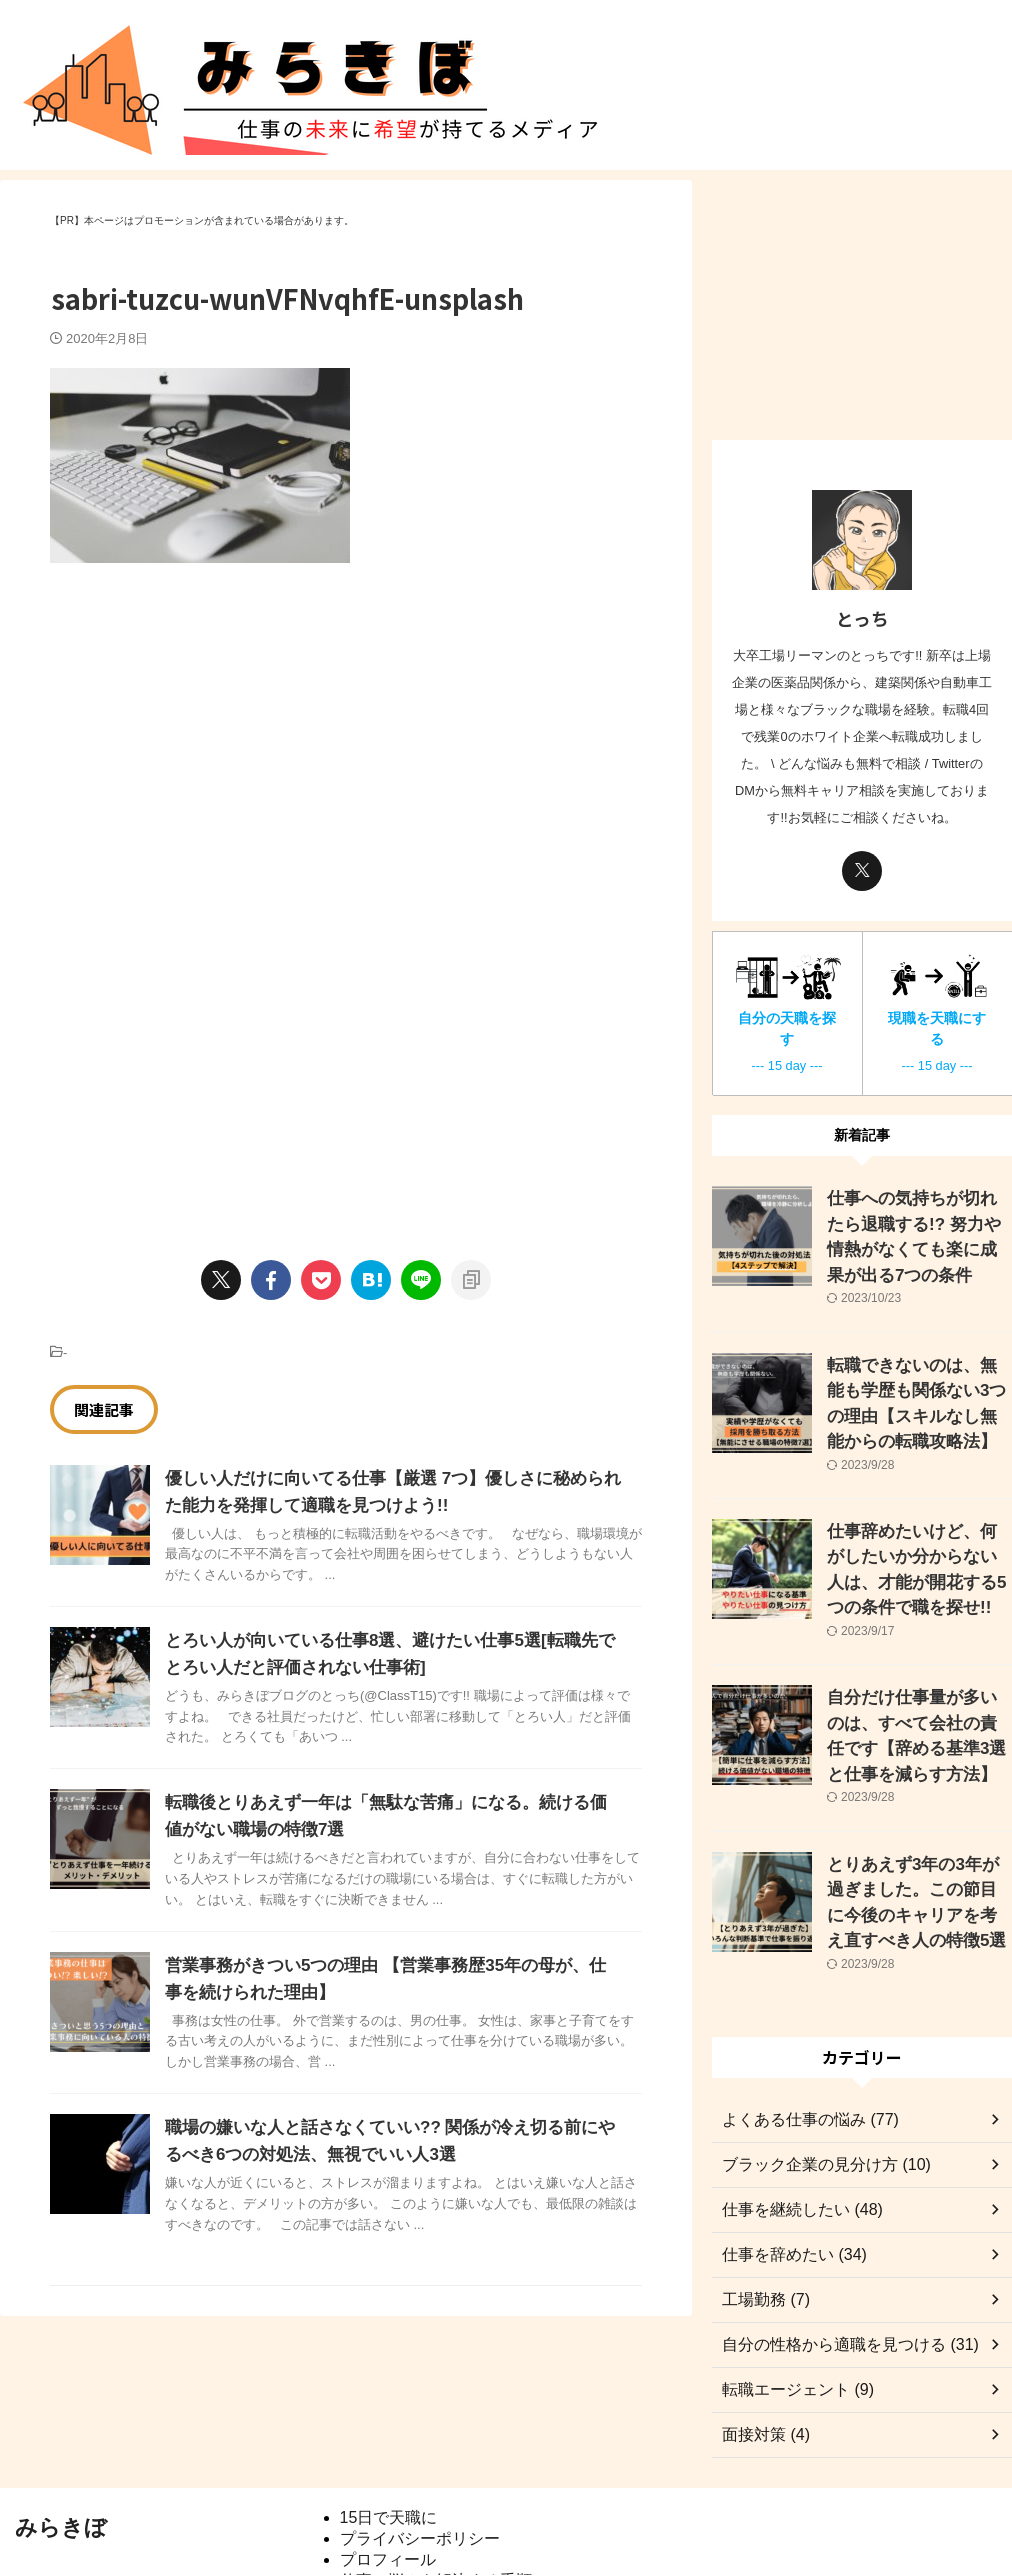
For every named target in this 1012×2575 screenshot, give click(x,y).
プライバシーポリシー (420, 2451)
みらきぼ (61, 2440)
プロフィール (388, 2472)
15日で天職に (389, 2430)
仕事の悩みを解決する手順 (436, 2493)
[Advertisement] (218, 733)
